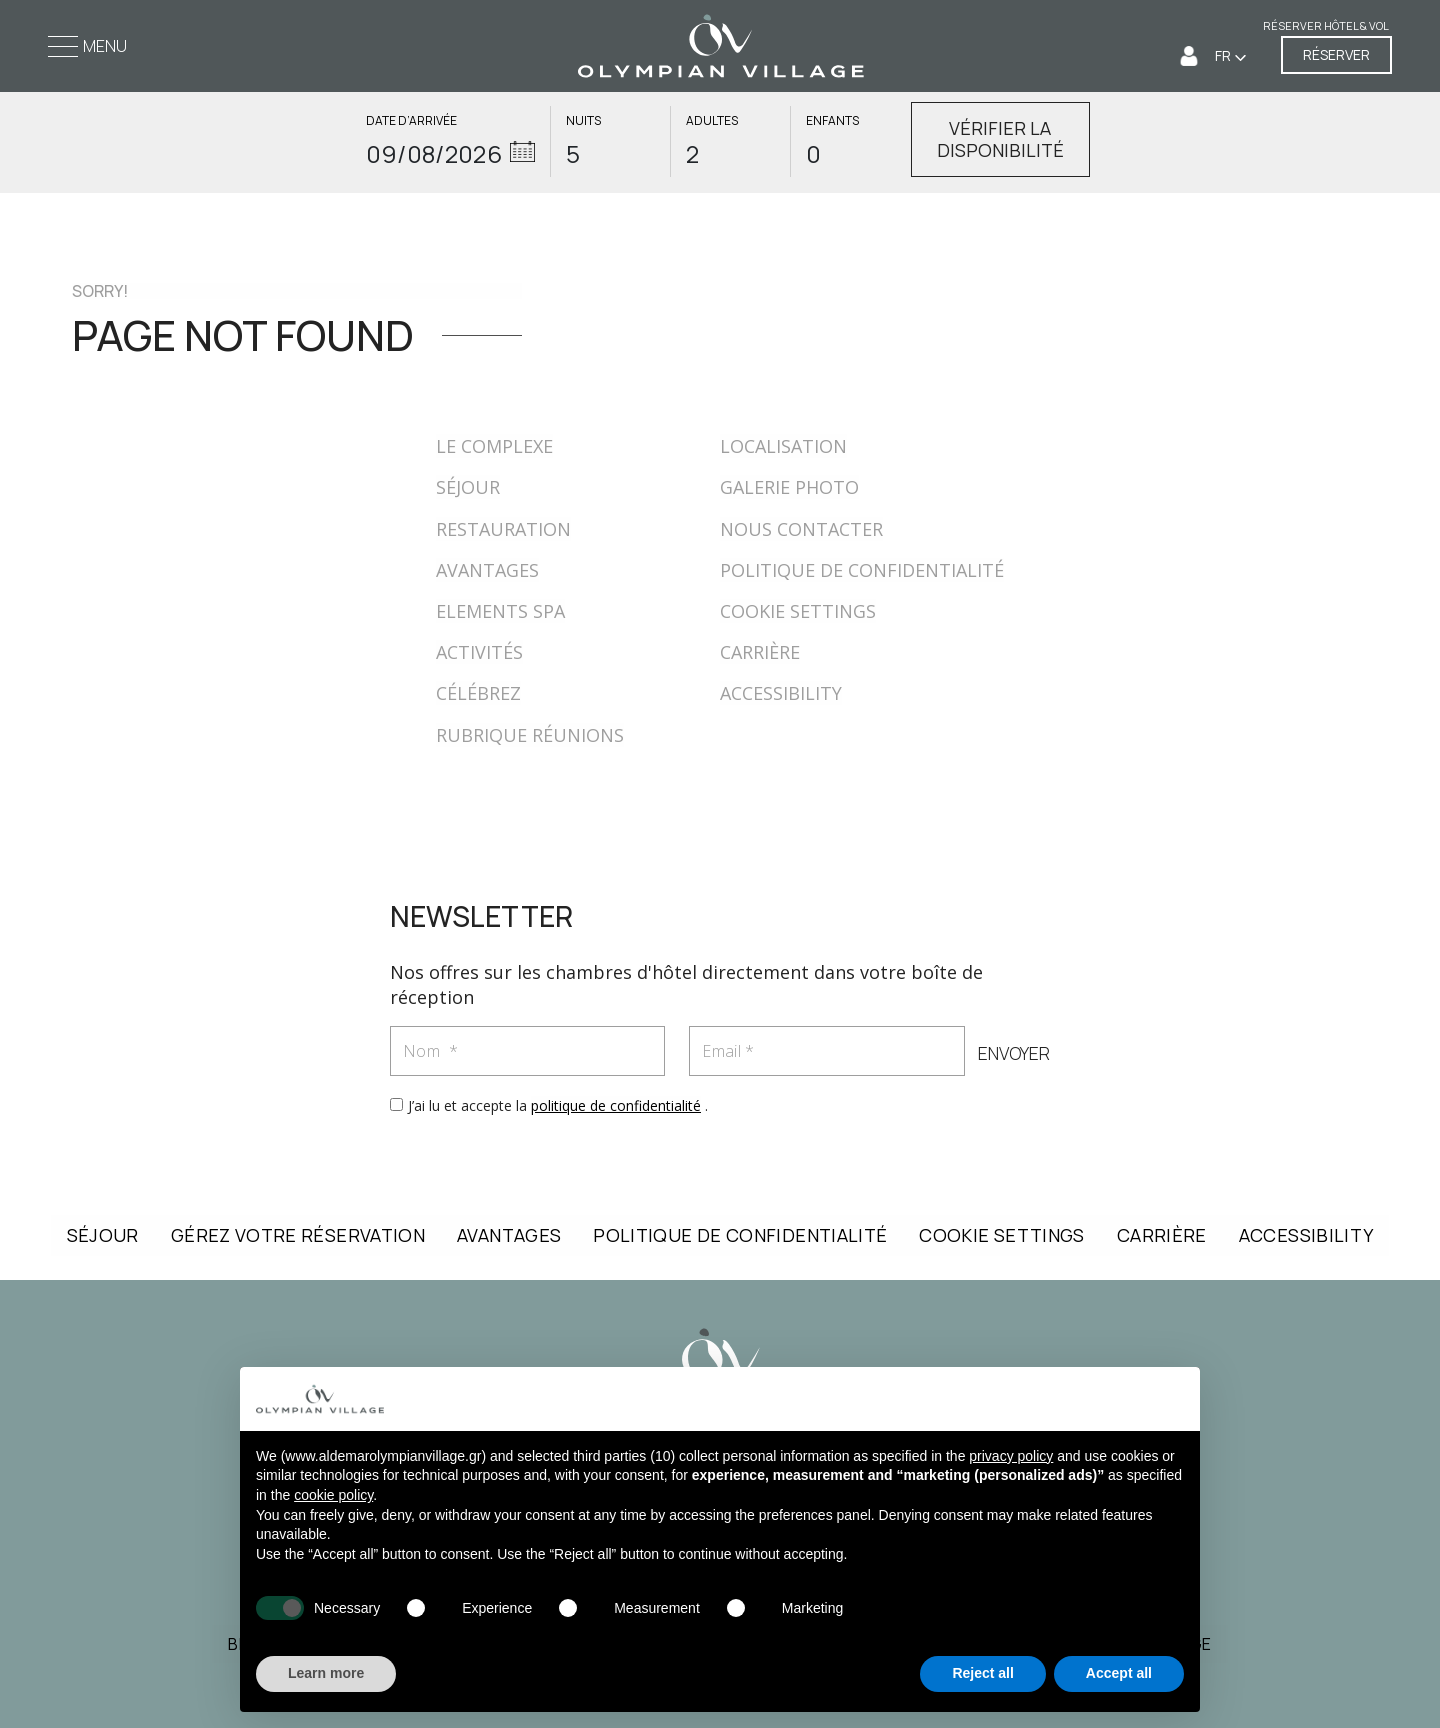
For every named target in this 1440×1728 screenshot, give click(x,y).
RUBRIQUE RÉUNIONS (530, 735)
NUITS (583, 121)
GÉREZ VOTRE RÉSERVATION (298, 1235)
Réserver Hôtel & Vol (1326, 26)
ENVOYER (1012, 1054)
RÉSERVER (1336, 55)
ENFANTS (832, 121)
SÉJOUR (468, 487)
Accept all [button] (1119, 1673)
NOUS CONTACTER (801, 529)
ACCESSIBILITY (781, 693)
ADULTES (712, 121)
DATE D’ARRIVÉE (411, 121)
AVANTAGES (487, 570)
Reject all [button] (982, 1673)
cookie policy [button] (333, 1495)
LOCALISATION (783, 446)
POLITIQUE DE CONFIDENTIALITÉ (862, 570)
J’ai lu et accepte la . (558, 1105)
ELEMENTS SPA (500, 611)
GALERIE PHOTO (789, 487)
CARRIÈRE (760, 652)
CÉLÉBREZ (478, 693)
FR (1224, 56)
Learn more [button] (326, 1673)
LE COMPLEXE (494, 446)
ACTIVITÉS (479, 652)
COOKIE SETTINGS (798, 611)
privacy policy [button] (1011, 1456)
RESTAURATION (503, 529)
